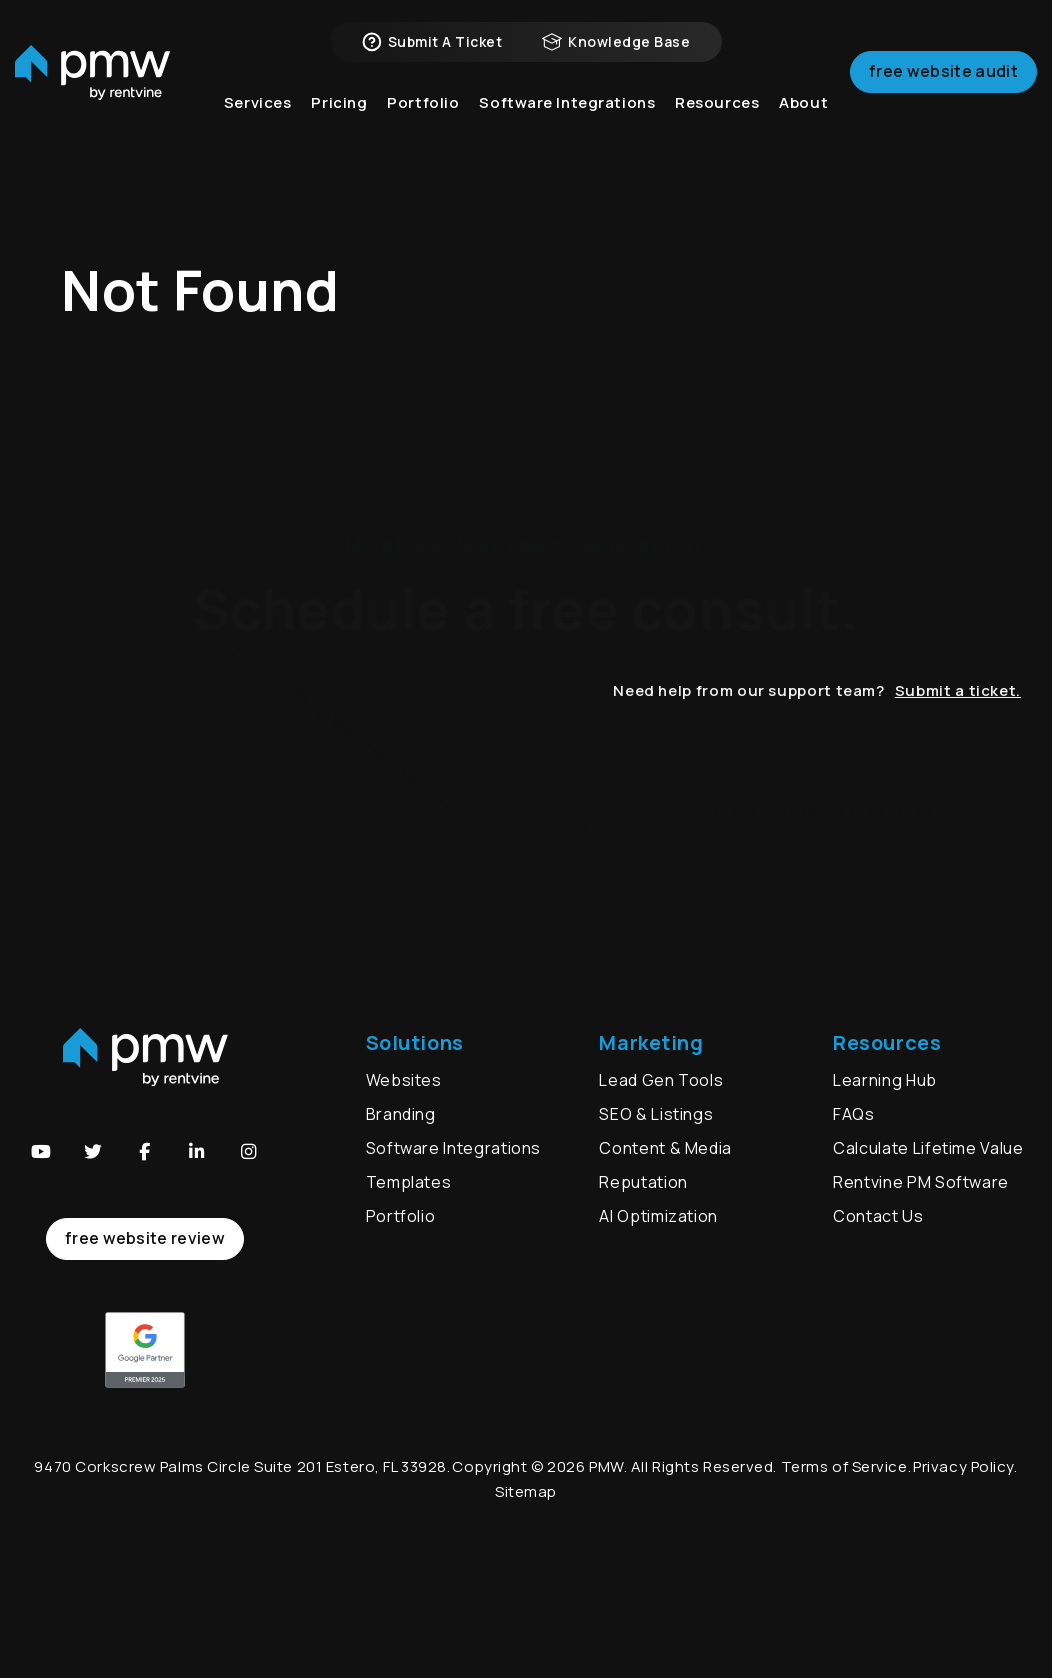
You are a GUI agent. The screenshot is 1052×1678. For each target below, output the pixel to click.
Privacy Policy (963, 1466)
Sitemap (526, 1491)
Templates (409, 1182)
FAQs (854, 1114)
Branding (403, 1114)
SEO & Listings (656, 1114)
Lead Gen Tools (661, 1080)
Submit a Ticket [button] (432, 50)
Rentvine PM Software (921, 1182)
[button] (41, 1152)
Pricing (339, 119)
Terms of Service (844, 1466)
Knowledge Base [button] (616, 50)
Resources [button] (717, 119)
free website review (145, 1238)
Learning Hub (885, 1080)
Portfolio (401, 1216)
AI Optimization (658, 1216)
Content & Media (665, 1148)
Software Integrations (453, 1148)
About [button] (803, 119)
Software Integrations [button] (567, 119)
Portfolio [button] (423, 119)
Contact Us (878, 1216)
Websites (404, 1080)
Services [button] (258, 119)
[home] (92, 85)
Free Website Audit (943, 84)
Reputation (643, 1182)
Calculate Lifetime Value (928, 1148)
